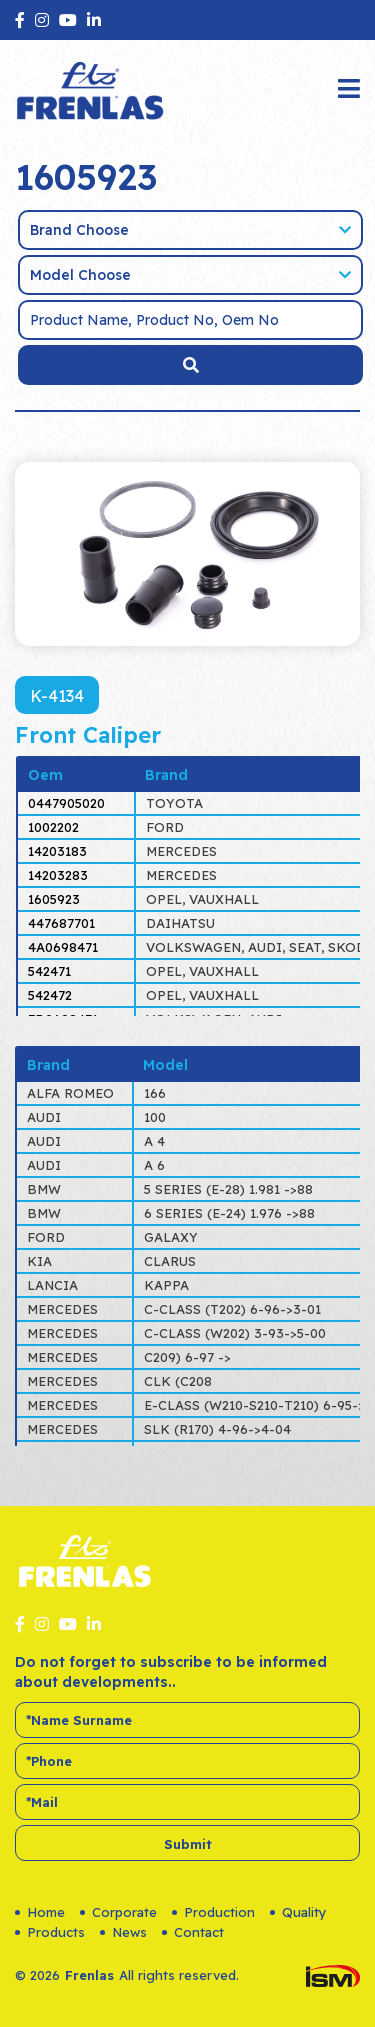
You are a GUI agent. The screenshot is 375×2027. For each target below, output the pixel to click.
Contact (193, 1932)
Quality (298, 1912)
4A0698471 (63, 947)
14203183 (57, 851)
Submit (188, 1844)
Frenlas (89, 1975)
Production (213, 1912)
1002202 (53, 827)
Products (50, 1932)
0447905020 (66, 803)
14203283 (58, 875)
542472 (50, 995)
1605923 (54, 899)
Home (40, 1912)
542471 (49, 971)
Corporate (118, 1912)
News (123, 1932)
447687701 (61, 923)
